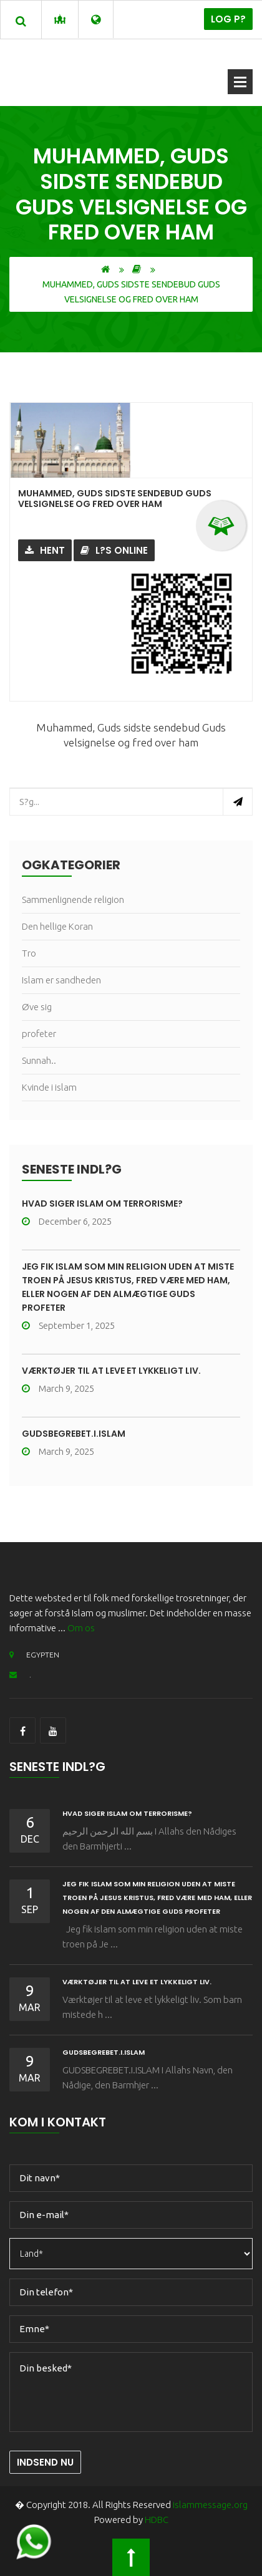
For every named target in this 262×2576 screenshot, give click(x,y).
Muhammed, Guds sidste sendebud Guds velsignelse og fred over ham (114, 498)
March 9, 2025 (58, 1388)
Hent (45, 550)
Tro (29, 953)
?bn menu (240, 81)
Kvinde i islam (49, 1087)
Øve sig (37, 1006)
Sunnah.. (39, 1060)
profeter (39, 1033)
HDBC (156, 2519)
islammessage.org (210, 2504)
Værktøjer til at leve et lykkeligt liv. (111, 1370)
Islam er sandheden (61, 980)
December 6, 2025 (67, 1221)
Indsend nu (45, 2462)
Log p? (228, 19)
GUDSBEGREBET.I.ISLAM (73, 1433)
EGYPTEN (34, 1655)
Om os (81, 1628)
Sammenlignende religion (73, 899)
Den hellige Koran (57, 926)
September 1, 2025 (68, 1325)
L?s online (114, 550)
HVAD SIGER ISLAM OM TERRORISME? (102, 1203)
